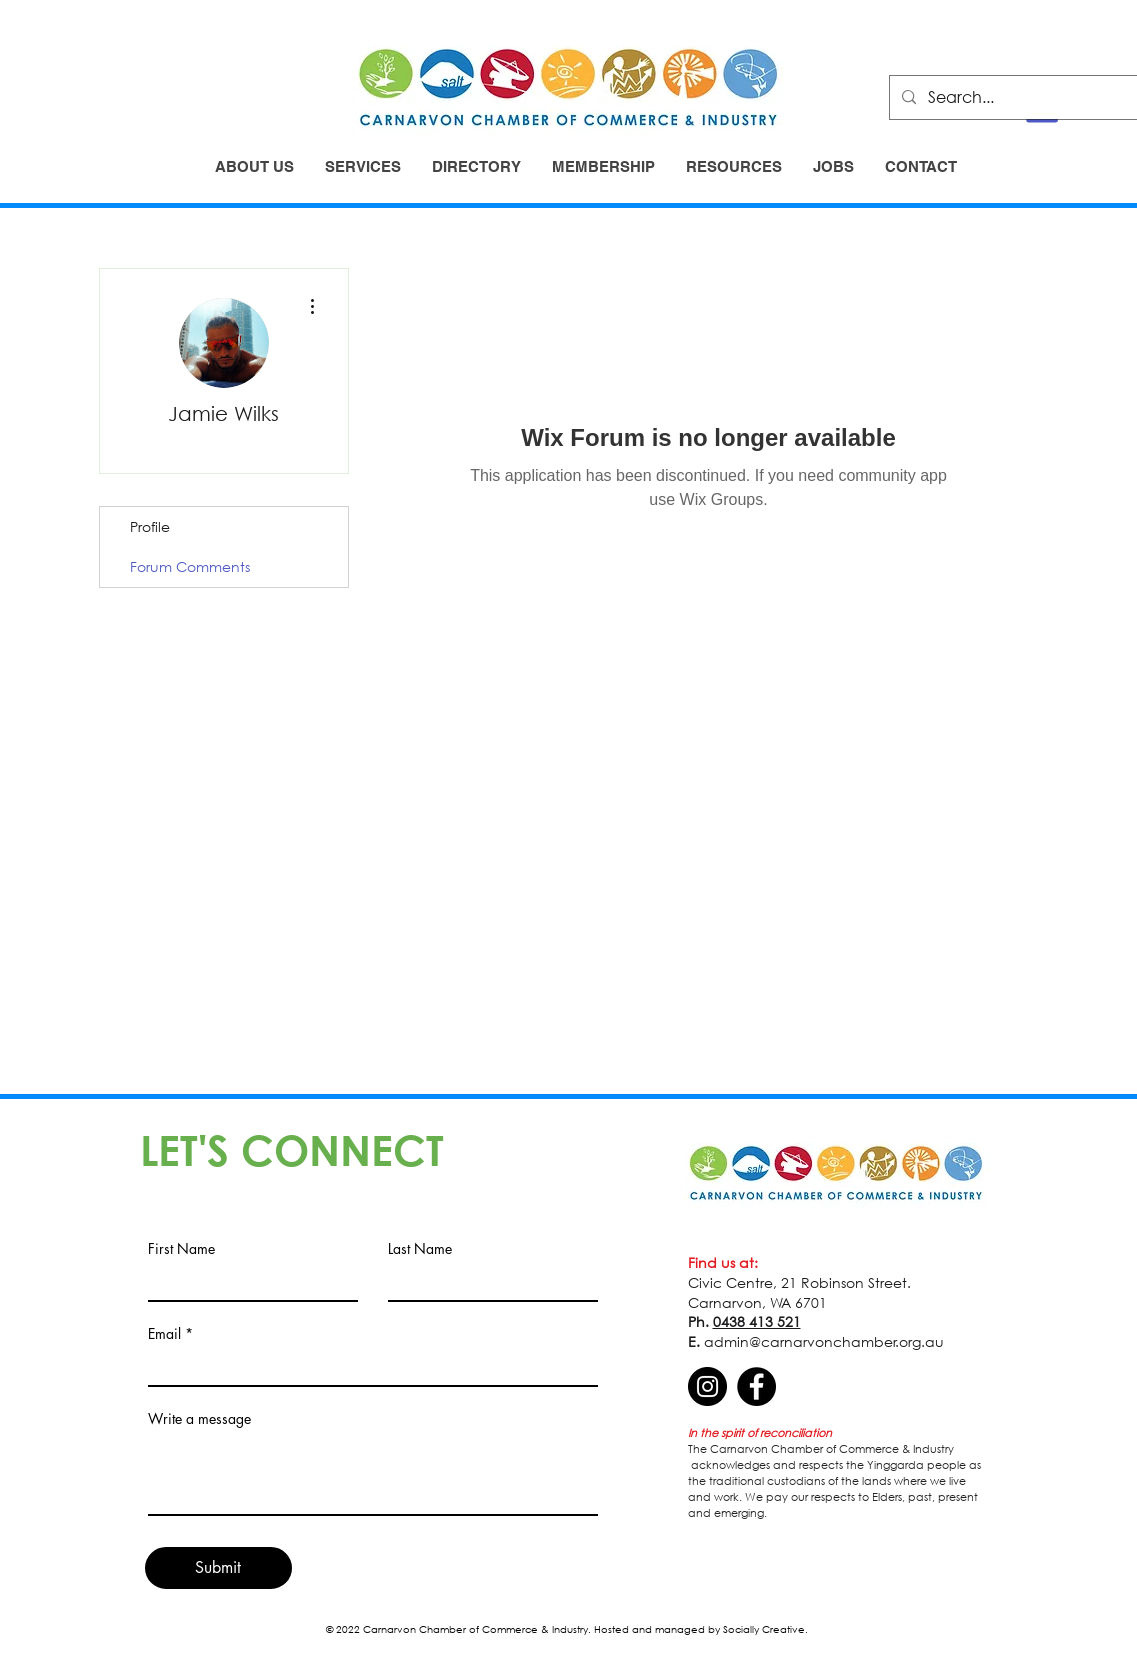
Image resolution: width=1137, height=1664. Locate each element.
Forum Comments (190, 566)
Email (164, 1334)
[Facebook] (756, 1386)
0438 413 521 (757, 1321)
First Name (181, 1249)
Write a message (199, 1419)
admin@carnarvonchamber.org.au (824, 1341)
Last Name (420, 1249)
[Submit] (218, 1568)
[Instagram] (707, 1386)
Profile (150, 526)
